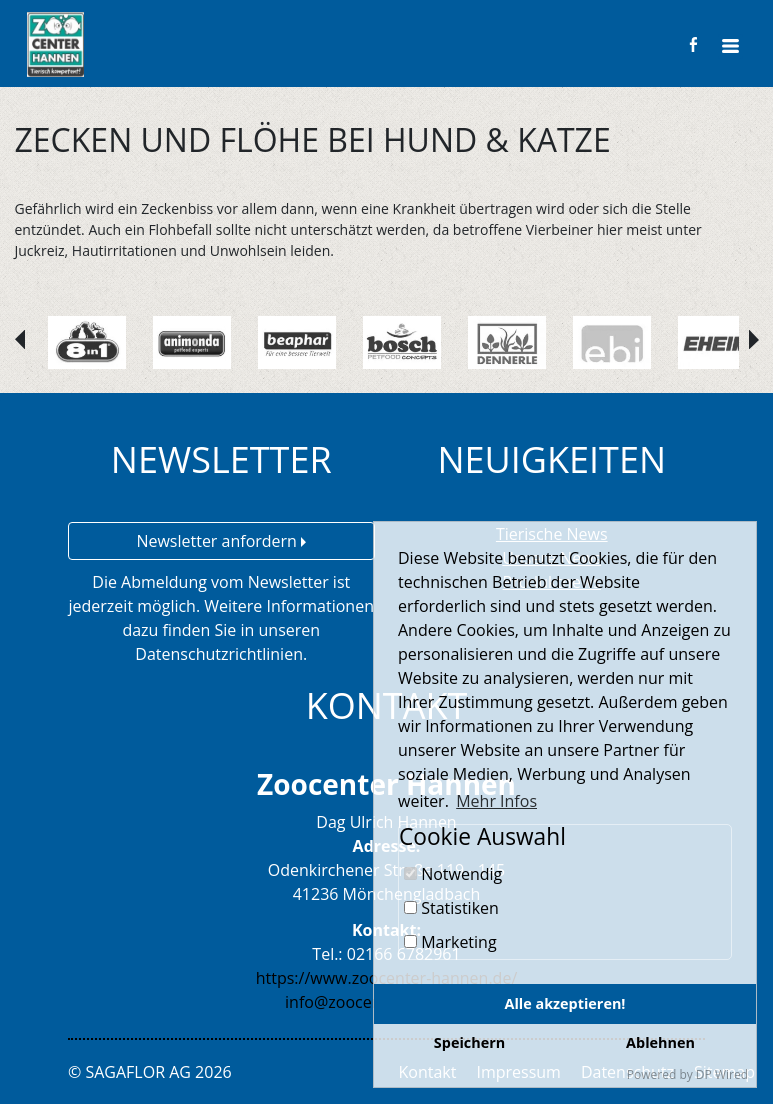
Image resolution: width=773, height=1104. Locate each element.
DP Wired (722, 1074)
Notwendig (453, 874)
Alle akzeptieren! (565, 1003)
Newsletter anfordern (221, 541)
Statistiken (451, 908)
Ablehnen (660, 1042)
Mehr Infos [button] (496, 801)
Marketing (450, 942)
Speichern (469, 1042)
